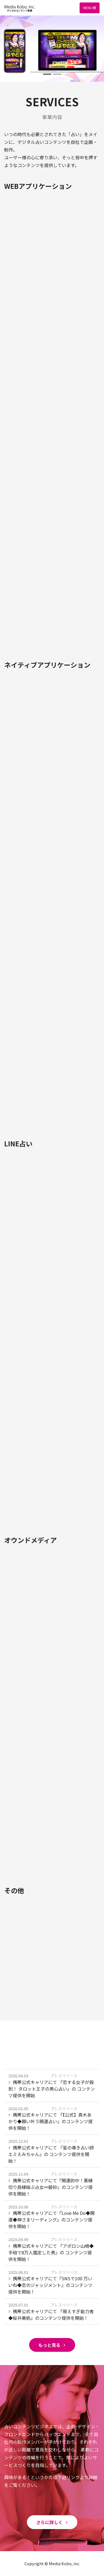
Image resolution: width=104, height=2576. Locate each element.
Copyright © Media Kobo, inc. (52, 2563)
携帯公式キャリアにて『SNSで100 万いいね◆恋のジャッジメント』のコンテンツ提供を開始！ (50, 2285)
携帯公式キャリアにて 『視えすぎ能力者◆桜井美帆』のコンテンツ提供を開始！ (51, 2314)
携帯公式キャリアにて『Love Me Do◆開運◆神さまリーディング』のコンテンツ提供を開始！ (51, 2219)
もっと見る (52, 2345)
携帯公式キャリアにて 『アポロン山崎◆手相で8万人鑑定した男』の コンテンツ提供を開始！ (51, 2252)
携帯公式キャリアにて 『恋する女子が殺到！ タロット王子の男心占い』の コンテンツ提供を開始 (51, 2089)
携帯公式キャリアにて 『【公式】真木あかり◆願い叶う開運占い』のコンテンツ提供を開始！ (50, 2121)
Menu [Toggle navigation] (89, 7)
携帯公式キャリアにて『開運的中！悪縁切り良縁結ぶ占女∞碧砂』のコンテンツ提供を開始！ (50, 2187)
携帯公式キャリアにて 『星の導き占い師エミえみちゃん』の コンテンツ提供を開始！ (51, 2154)
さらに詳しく (52, 2522)
